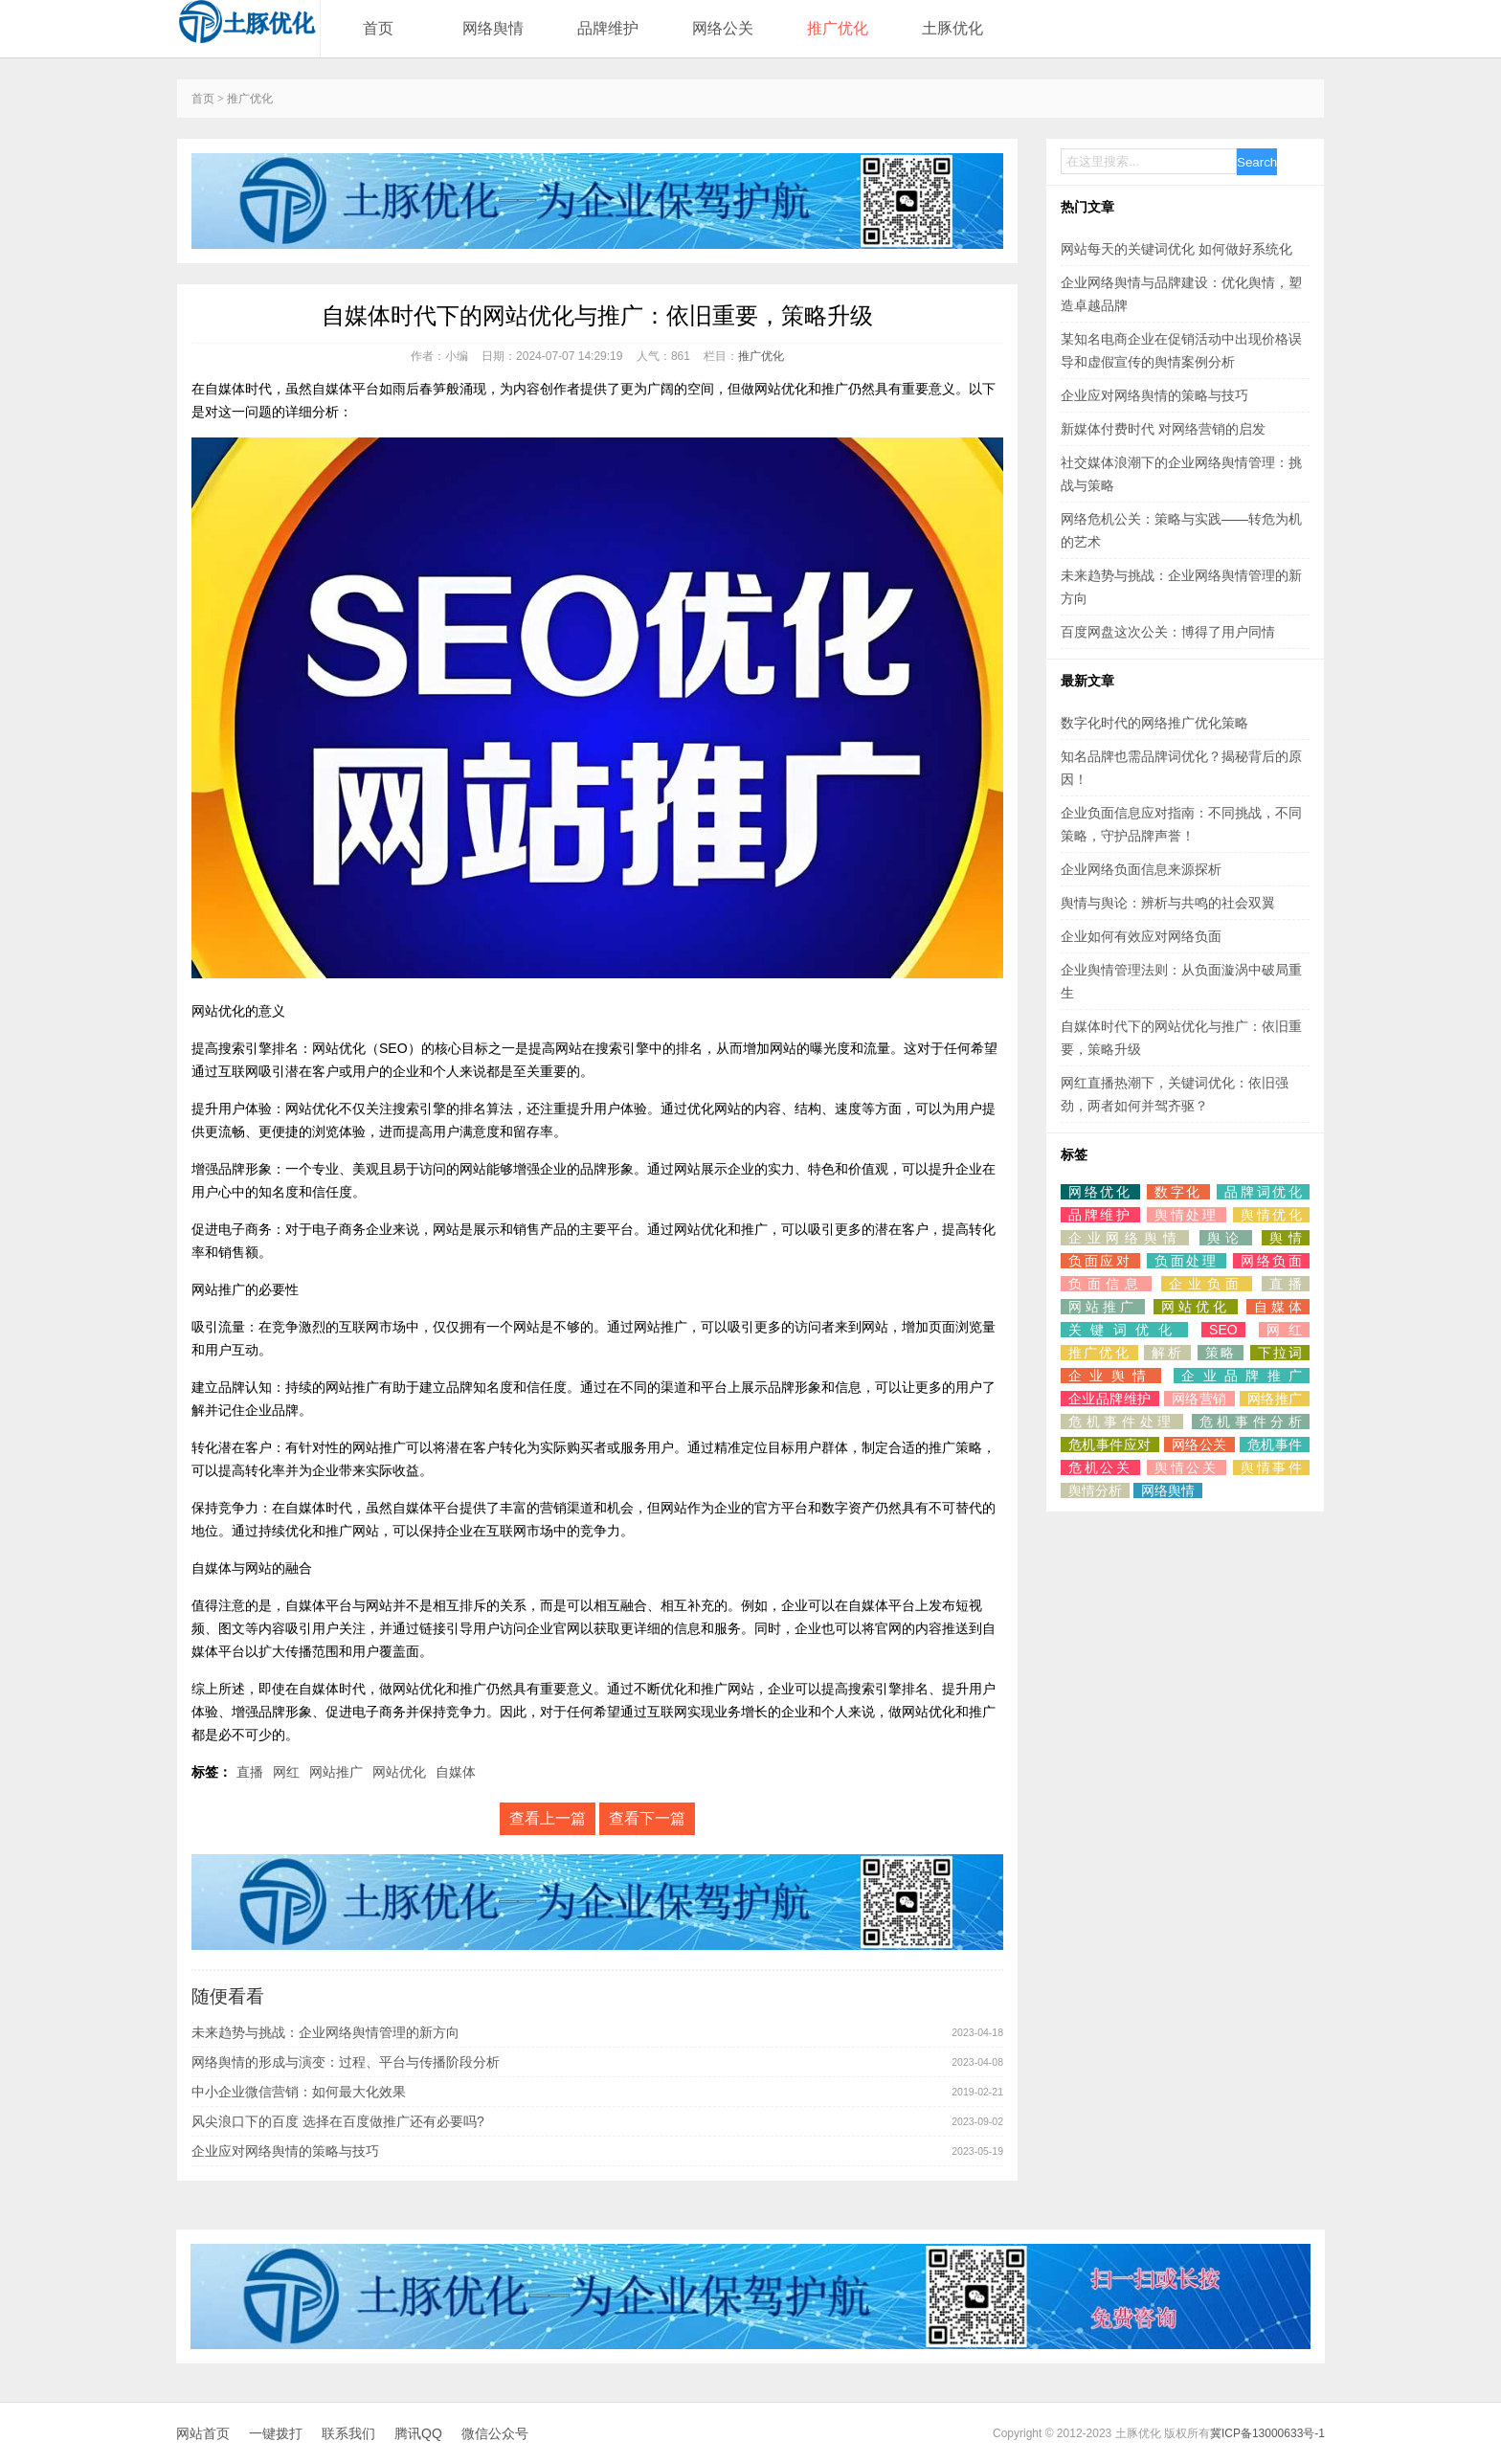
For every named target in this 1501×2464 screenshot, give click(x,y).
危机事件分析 (1250, 1421)
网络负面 (1271, 1260)
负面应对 (1100, 1260)
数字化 (1178, 1191)
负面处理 (1186, 1260)
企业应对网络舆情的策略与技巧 (285, 2151)
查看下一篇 (647, 1818)
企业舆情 (1111, 1375)
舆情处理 (1186, 1214)
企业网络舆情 (1124, 1237)
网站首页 (203, 2433)
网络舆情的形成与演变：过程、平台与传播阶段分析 (345, 2062)
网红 (286, 1772)
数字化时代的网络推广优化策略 (1154, 722)
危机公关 (1100, 1467)
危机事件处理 (1122, 1421)
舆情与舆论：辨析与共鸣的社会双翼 (1168, 902)
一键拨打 (275, 2433)
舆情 (1285, 1237)
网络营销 (1199, 1398)
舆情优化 (1271, 1214)
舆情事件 (1271, 1467)
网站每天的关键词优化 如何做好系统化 (1176, 249)
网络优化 (1100, 1191)
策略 (1220, 1352)
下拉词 (1280, 1352)
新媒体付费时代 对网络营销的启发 (1163, 429)
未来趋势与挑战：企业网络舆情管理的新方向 (325, 2032)
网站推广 (336, 1772)
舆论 (1225, 1237)
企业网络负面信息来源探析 (1141, 869)
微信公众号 (494, 2433)
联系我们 (348, 2433)
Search (1257, 162)
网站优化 (399, 1772)
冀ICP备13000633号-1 (1267, 2433)
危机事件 (1274, 1444)
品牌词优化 (1263, 1191)
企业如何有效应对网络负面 (1141, 936)
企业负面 (1206, 1283)
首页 (378, 28)
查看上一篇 (547, 1818)
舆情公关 (1186, 1467)
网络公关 (722, 28)
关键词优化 (1124, 1329)
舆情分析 (1095, 1490)
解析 (1167, 1352)
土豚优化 (952, 28)
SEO (1223, 1329)
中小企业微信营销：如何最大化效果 (298, 2091)
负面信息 (1106, 1283)
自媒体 (456, 1772)
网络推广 (1274, 1398)
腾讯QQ (418, 2433)
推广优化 (837, 28)
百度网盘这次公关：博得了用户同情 (1168, 631)
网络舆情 (493, 28)
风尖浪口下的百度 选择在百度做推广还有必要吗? (337, 2121)
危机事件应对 (1110, 1444)
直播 (249, 1772)
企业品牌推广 (1241, 1375)
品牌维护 (607, 28)
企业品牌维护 (1110, 1398)
